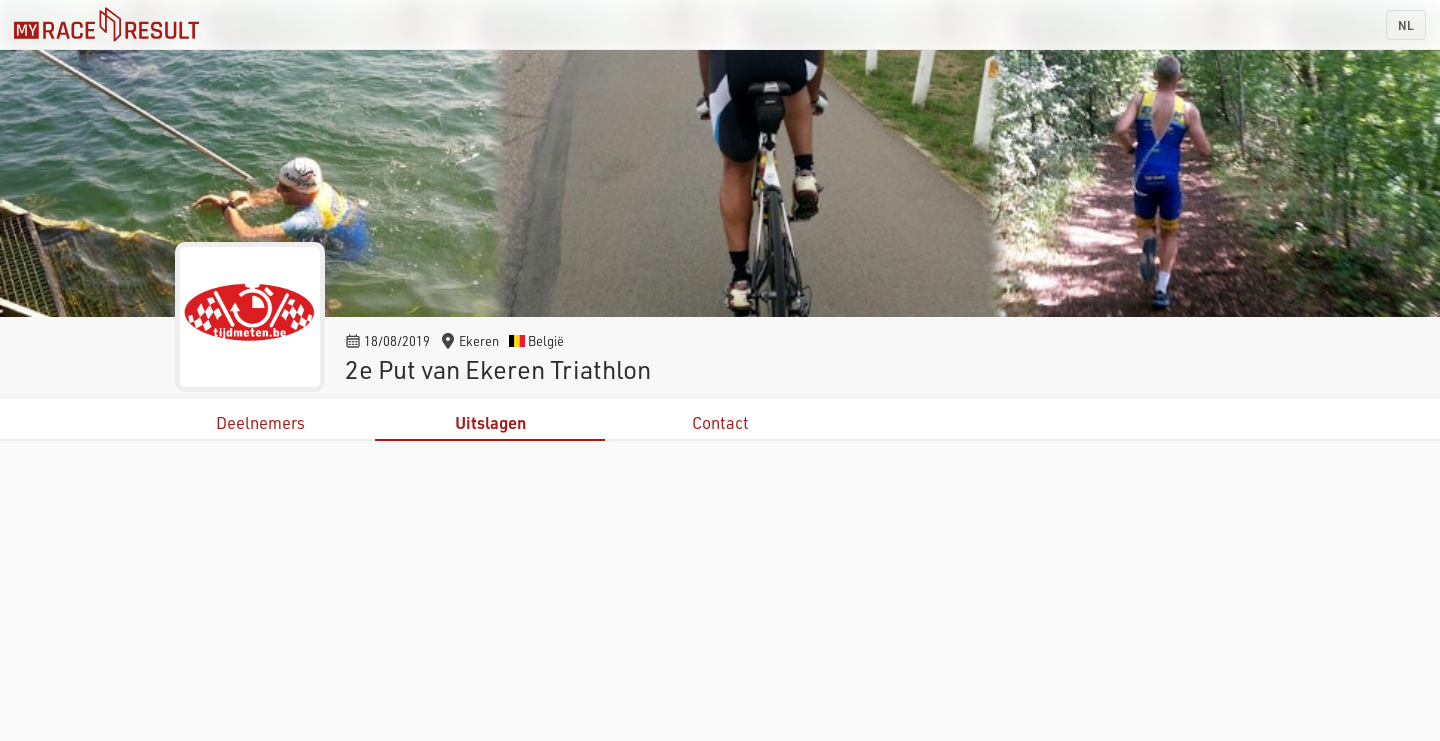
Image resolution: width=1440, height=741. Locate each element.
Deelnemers (260, 422)
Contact (720, 422)
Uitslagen (490, 422)
